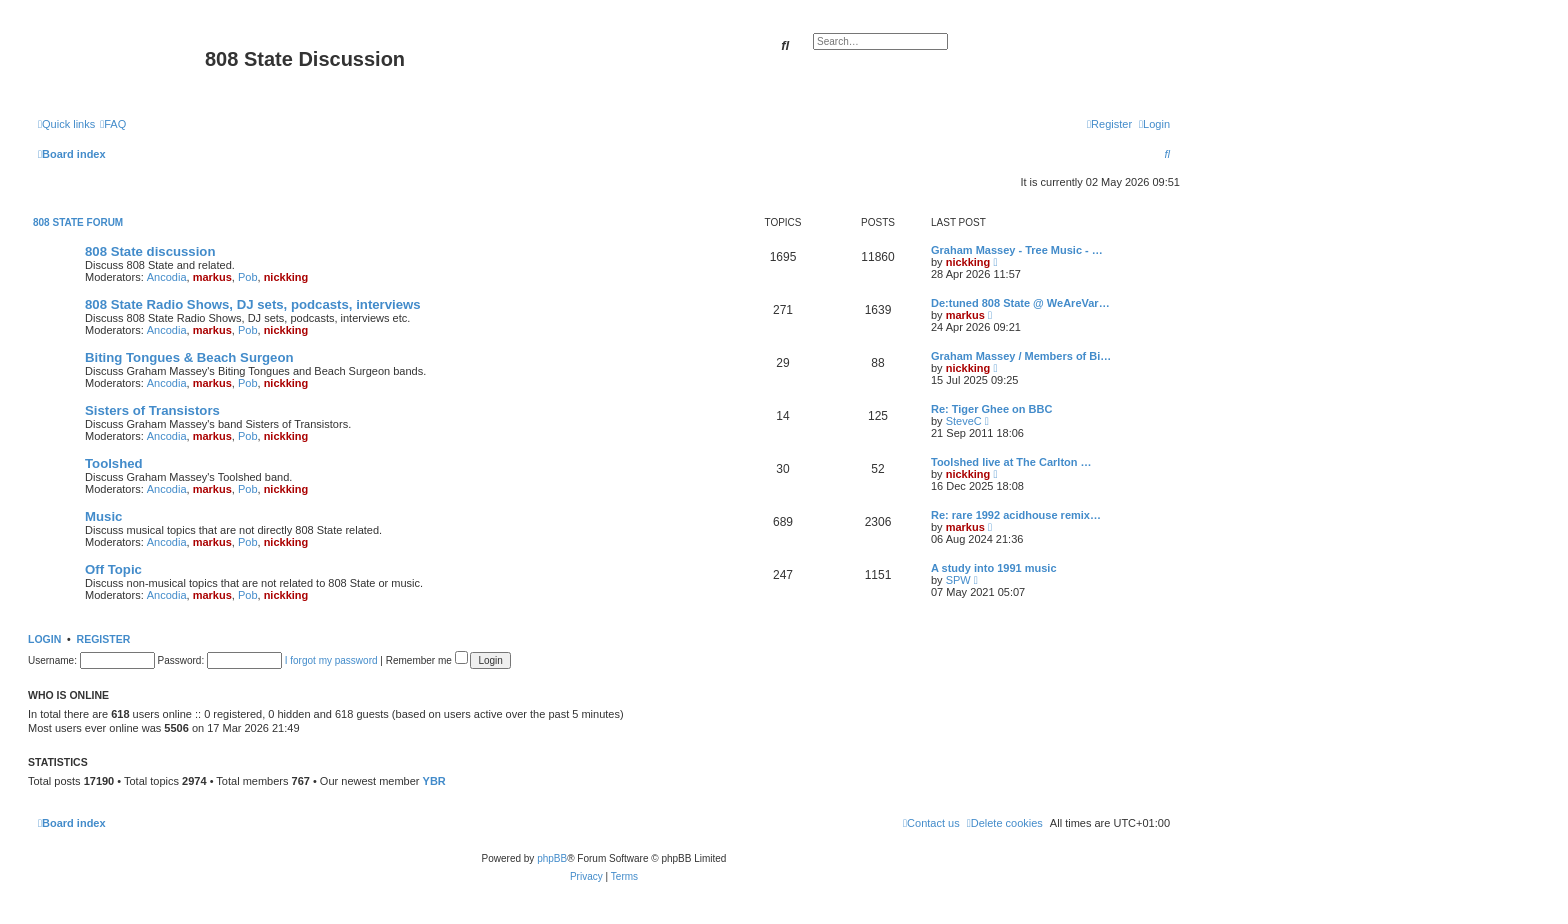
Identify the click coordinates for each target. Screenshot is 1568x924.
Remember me (427, 660)
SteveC (964, 421)
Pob (248, 277)
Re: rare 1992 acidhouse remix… (1016, 515)
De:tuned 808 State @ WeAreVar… (1020, 303)
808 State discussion (150, 251)
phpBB (552, 858)
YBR (434, 781)
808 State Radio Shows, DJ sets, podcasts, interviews (253, 304)
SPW (958, 580)
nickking (286, 277)
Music (103, 516)
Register (104, 639)
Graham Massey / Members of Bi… (1021, 356)
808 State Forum (78, 222)
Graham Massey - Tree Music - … (1017, 250)
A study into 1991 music (994, 568)
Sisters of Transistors (152, 410)
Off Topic (113, 569)
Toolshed (114, 463)
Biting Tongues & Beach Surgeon (189, 357)
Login (44, 639)
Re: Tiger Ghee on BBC (991, 409)
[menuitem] (113, 124)
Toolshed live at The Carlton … (1011, 462)
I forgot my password (331, 660)
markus (212, 277)
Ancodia (167, 277)
